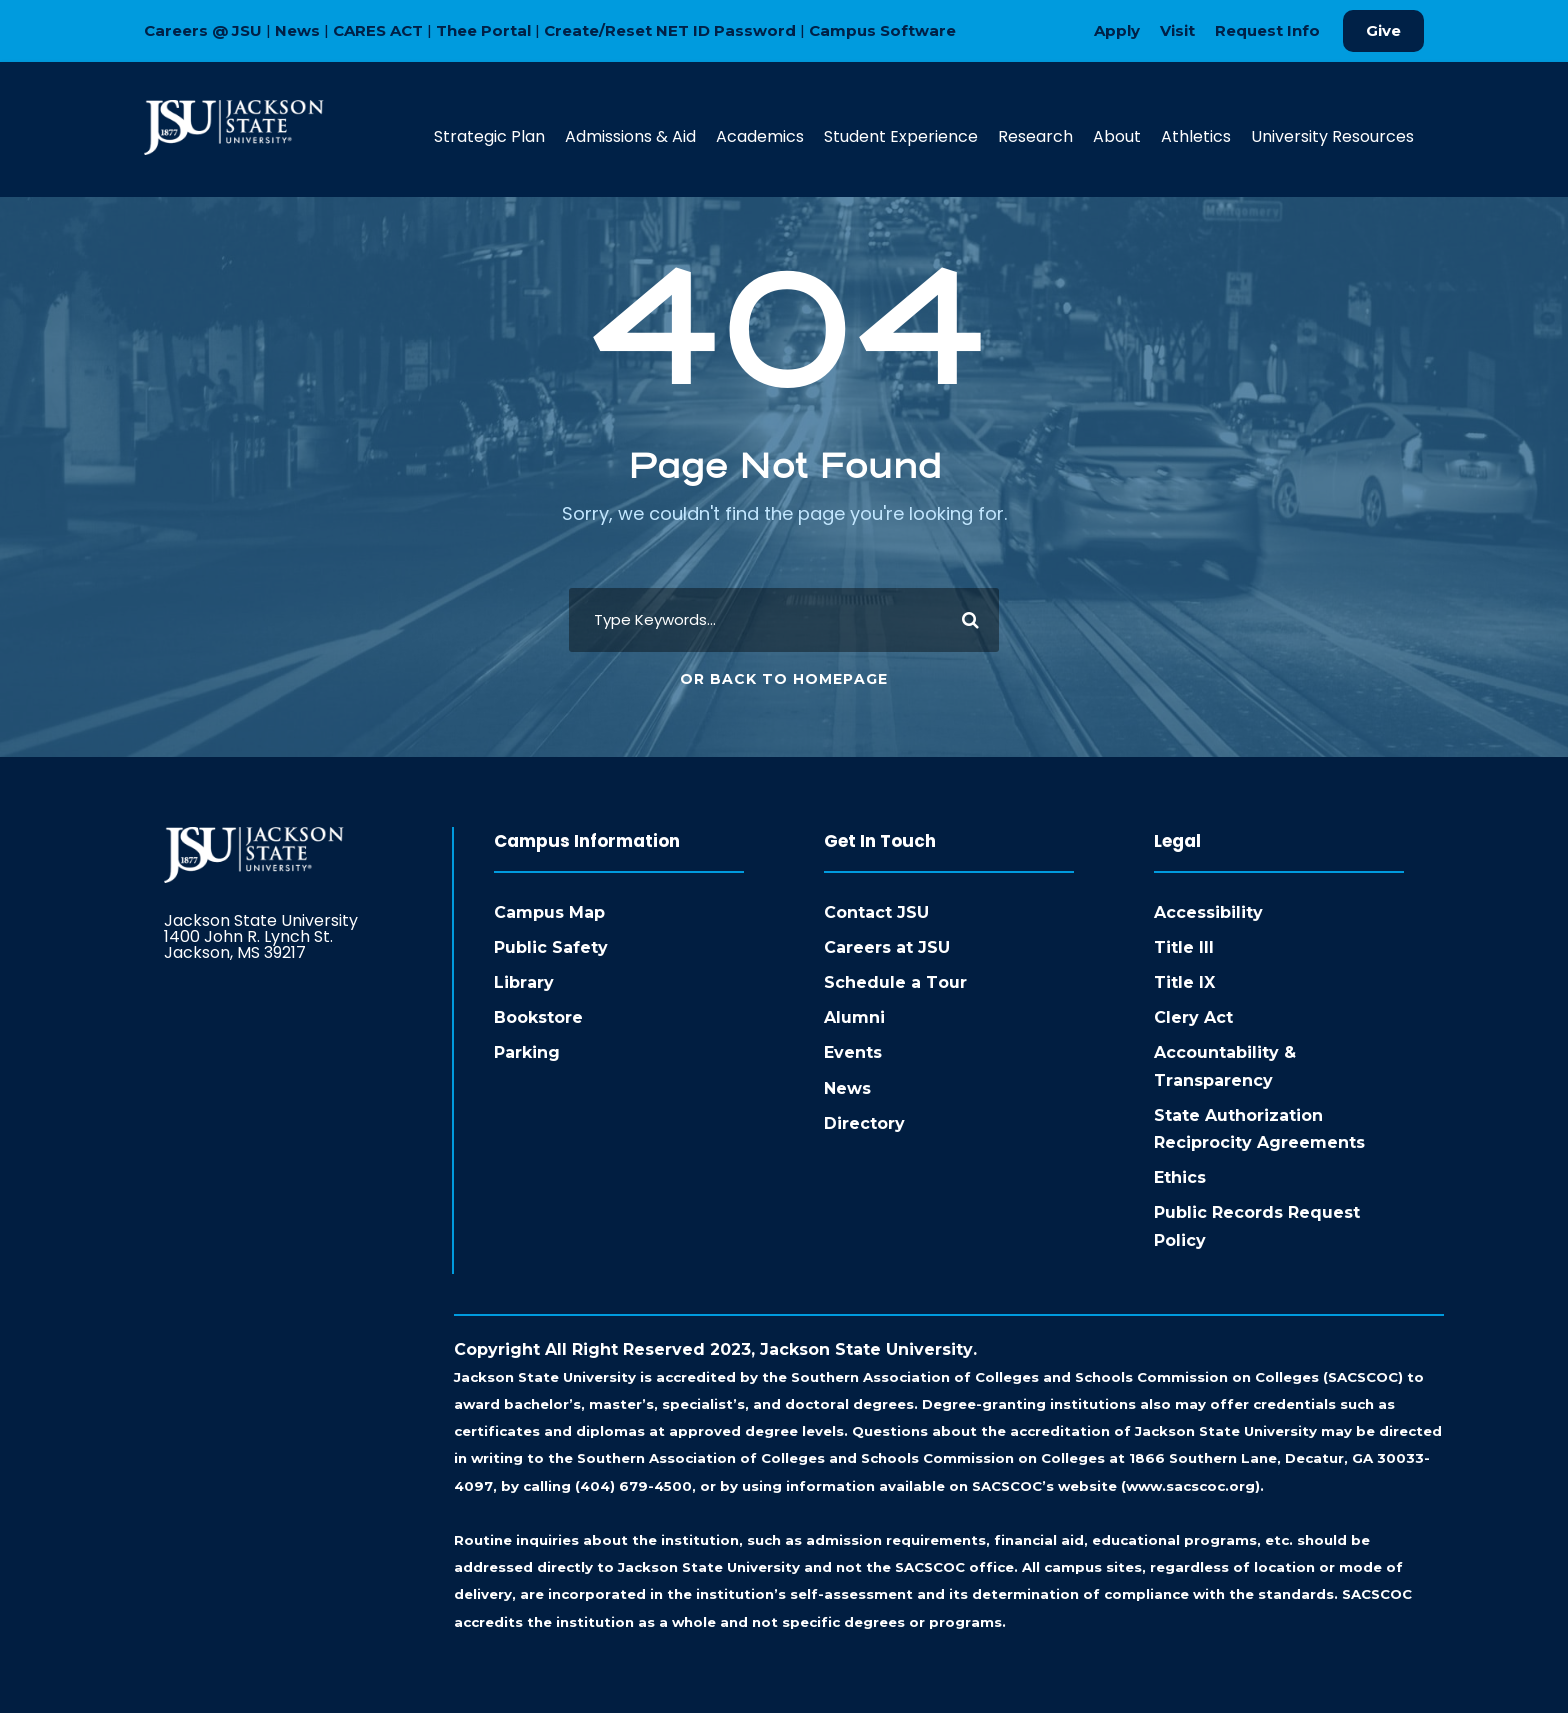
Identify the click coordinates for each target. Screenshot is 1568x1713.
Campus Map (549, 912)
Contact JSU (876, 912)
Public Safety (551, 947)
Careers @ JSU (203, 30)
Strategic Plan (489, 136)
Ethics (1180, 1177)
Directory (864, 1123)
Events (853, 1052)
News (297, 30)
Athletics (1196, 136)
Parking (527, 1052)
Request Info (1267, 30)
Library (524, 982)
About (1117, 136)
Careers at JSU (887, 947)
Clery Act (1193, 1017)
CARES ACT (378, 30)
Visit (1177, 30)
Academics (760, 136)
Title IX (1184, 982)
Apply (1117, 30)
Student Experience (901, 136)
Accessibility (1208, 912)
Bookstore (538, 1017)
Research (1035, 136)
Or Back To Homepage (784, 679)
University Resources (1332, 136)
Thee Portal (483, 30)
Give (1383, 30)
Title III (1184, 947)
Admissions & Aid (630, 136)
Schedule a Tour (895, 982)
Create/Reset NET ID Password (670, 30)
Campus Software (882, 30)
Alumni (854, 1017)
